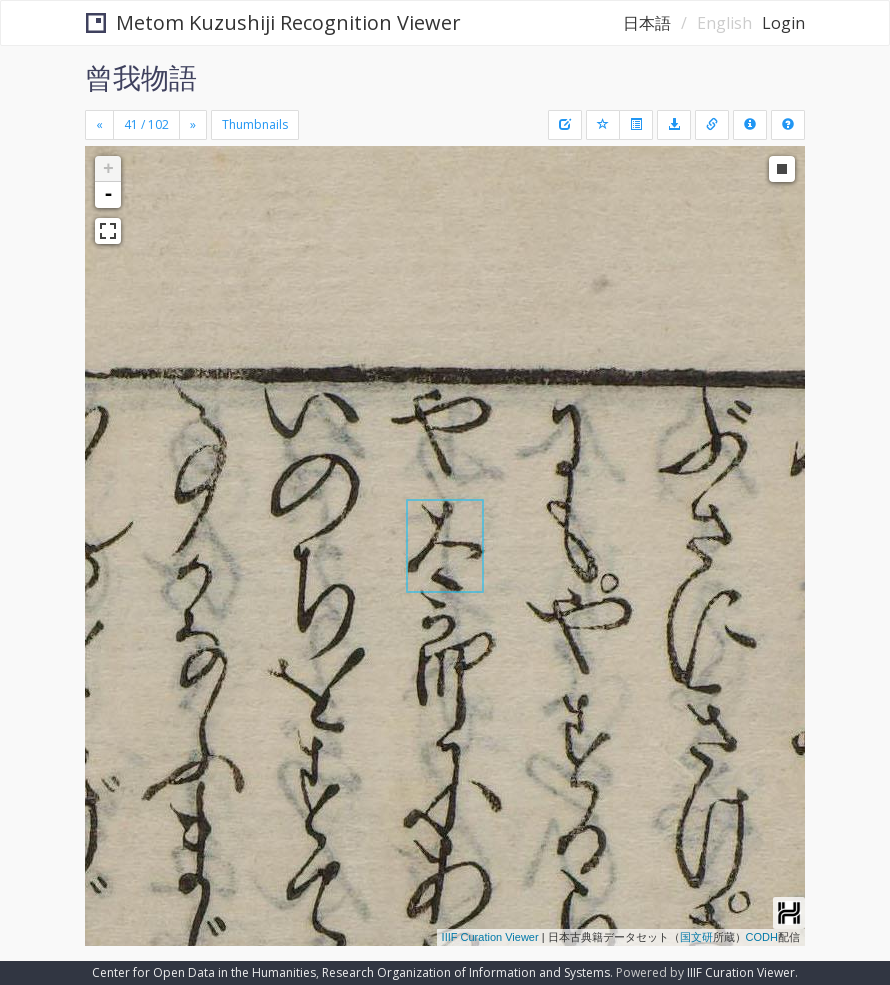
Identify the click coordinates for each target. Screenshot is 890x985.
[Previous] (99, 125)
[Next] (193, 125)
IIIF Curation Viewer (490, 937)
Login (783, 23)
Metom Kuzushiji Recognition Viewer (273, 22)
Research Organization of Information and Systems (466, 972)
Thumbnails (255, 124)
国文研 (696, 937)
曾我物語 (141, 77)
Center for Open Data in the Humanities (204, 972)
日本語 (647, 23)
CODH (762, 937)
